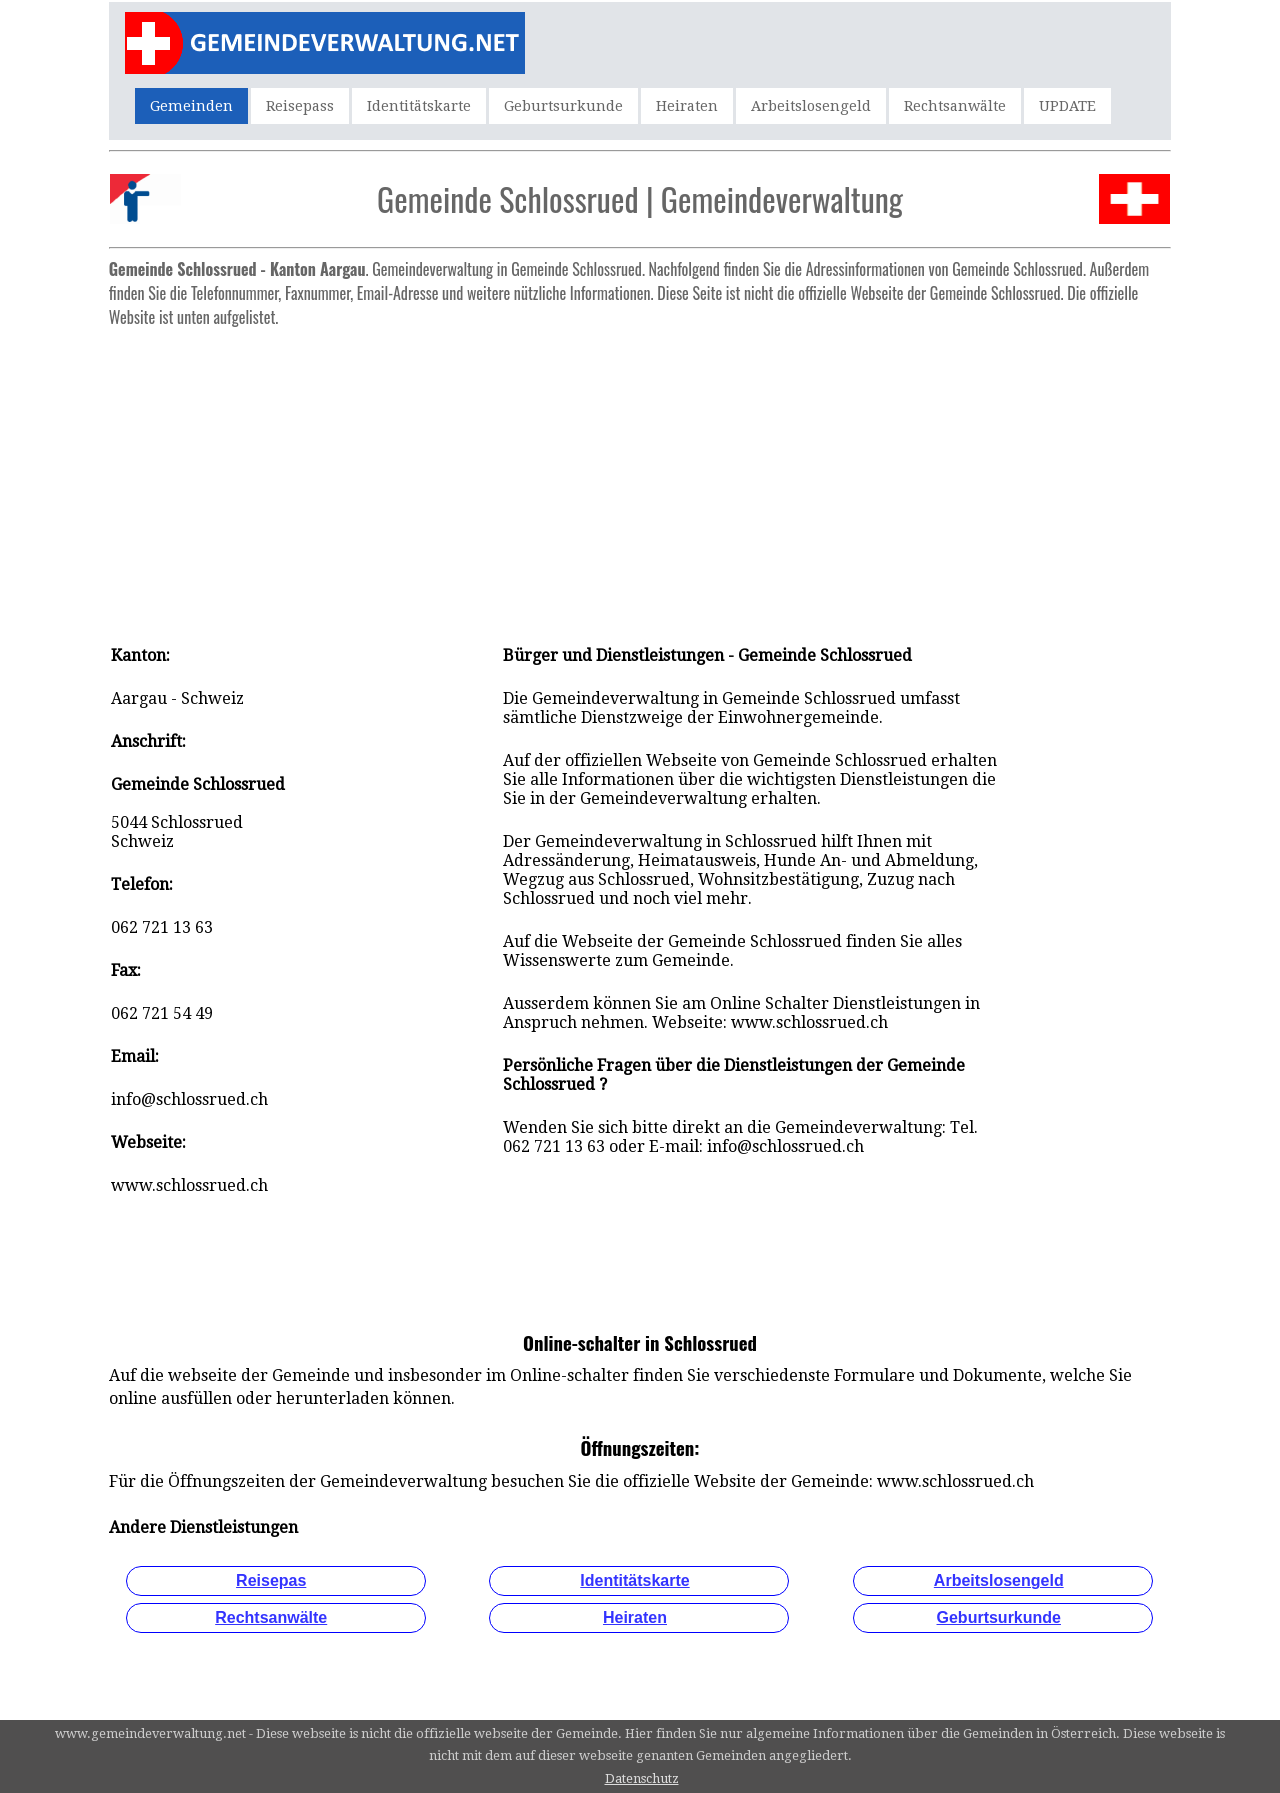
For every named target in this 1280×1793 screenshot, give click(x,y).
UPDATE (1067, 106)
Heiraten (687, 106)
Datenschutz (642, 1778)
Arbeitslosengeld (811, 106)
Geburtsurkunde (563, 106)
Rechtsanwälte (955, 106)
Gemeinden (191, 106)
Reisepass (300, 106)
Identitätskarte (419, 106)
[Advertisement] (640, 476)
